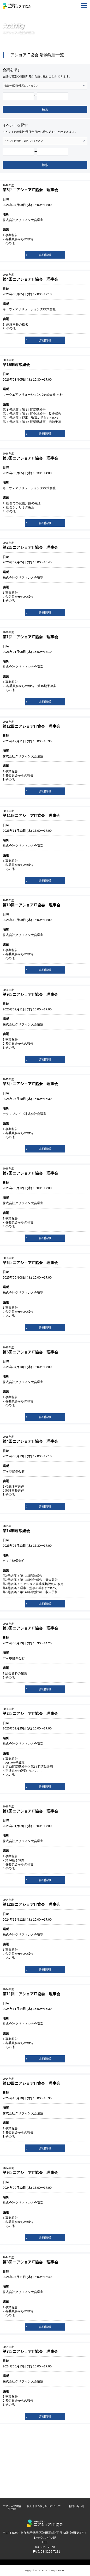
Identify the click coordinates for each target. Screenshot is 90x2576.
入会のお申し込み (45, 2468)
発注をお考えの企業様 (45, 2480)
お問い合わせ (76, 2506)
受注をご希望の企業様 (45, 2491)
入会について (45, 2457)
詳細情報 (45, 255)
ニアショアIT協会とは (12, 2507)
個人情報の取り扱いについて (43, 2506)
